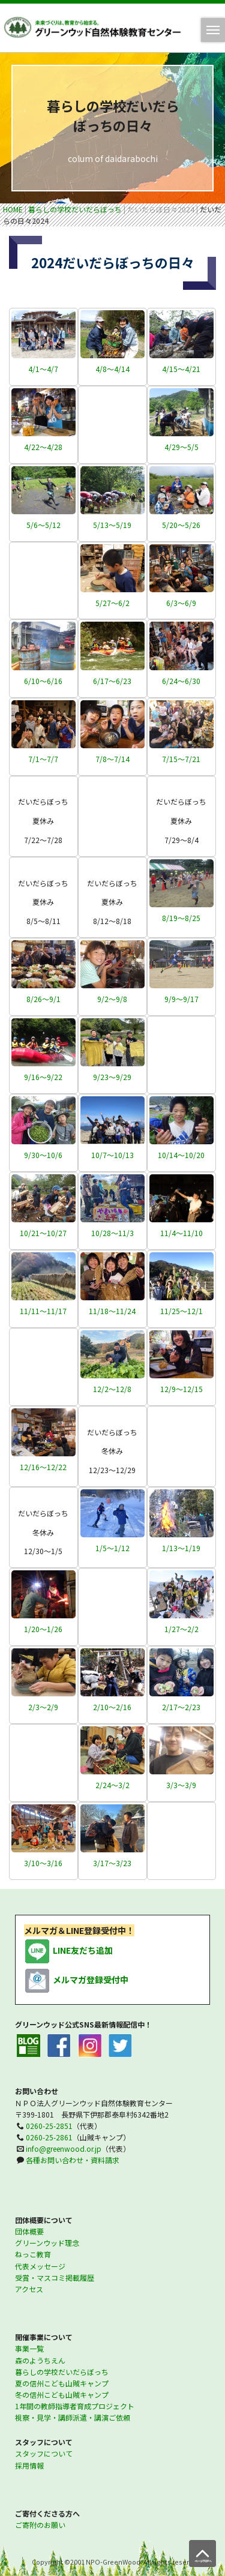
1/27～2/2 (181, 1629)
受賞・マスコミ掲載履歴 (54, 2277)
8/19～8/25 (181, 918)
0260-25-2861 (49, 2137)
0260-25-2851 (49, 2126)
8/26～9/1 (43, 999)
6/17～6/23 (112, 681)
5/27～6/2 (112, 603)
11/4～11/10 (181, 1233)
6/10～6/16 (43, 681)
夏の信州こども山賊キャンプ (62, 2383)
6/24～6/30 (181, 681)
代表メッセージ (40, 2266)
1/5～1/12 (112, 1548)
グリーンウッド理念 (47, 2243)
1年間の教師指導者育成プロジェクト (74, 2406)
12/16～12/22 (43, 1467)
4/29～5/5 (181, 447)
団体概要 (29, 2231)
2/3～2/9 (43, 1707)
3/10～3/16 (43, 1863)
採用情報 (29, 2465)
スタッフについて (44, 2453)
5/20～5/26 (181, 525)
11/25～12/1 (181, 1311)
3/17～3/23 (112, 1863)
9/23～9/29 (112, 1077)
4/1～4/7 (43, 369)
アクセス (29, 2289)
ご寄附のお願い (40, 2525)
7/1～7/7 (43, 759)
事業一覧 (29, 2348)
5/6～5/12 (43, 525)
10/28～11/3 (112, 1233)
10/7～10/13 (112, 1155)
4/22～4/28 (43, 447)
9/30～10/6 (43, 1155)
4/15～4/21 (181, 369)
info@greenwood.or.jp (63, 2148)
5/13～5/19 (112, 525)
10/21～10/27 (43, 1233)
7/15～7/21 (181, 759)
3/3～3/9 (181, 1785)
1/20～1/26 (43, 1629)
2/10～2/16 (112, 1707)
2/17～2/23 (181, 1707)
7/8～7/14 (112, 759)
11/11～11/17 (43, 1311)
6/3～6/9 (181, 603)
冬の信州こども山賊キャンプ (62, 2394)
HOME (13, 209)
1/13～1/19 (181, 1548)
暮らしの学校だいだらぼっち (75, 209)
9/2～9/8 (112, 999)
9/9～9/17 (181, 999)
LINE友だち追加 (68, 1951)
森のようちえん (40, 2360)
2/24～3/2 (112, 1785)
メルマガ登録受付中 (76, 1980)
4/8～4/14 (112, 369)
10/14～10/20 (181, 1155)
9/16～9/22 (43, 1077)
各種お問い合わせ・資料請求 (72, 2160)
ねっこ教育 (33, 2254)
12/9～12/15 (181, 1389)
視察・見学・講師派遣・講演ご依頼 (72, 2417)
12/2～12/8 (112, 1389)
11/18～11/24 (112, 1311)
